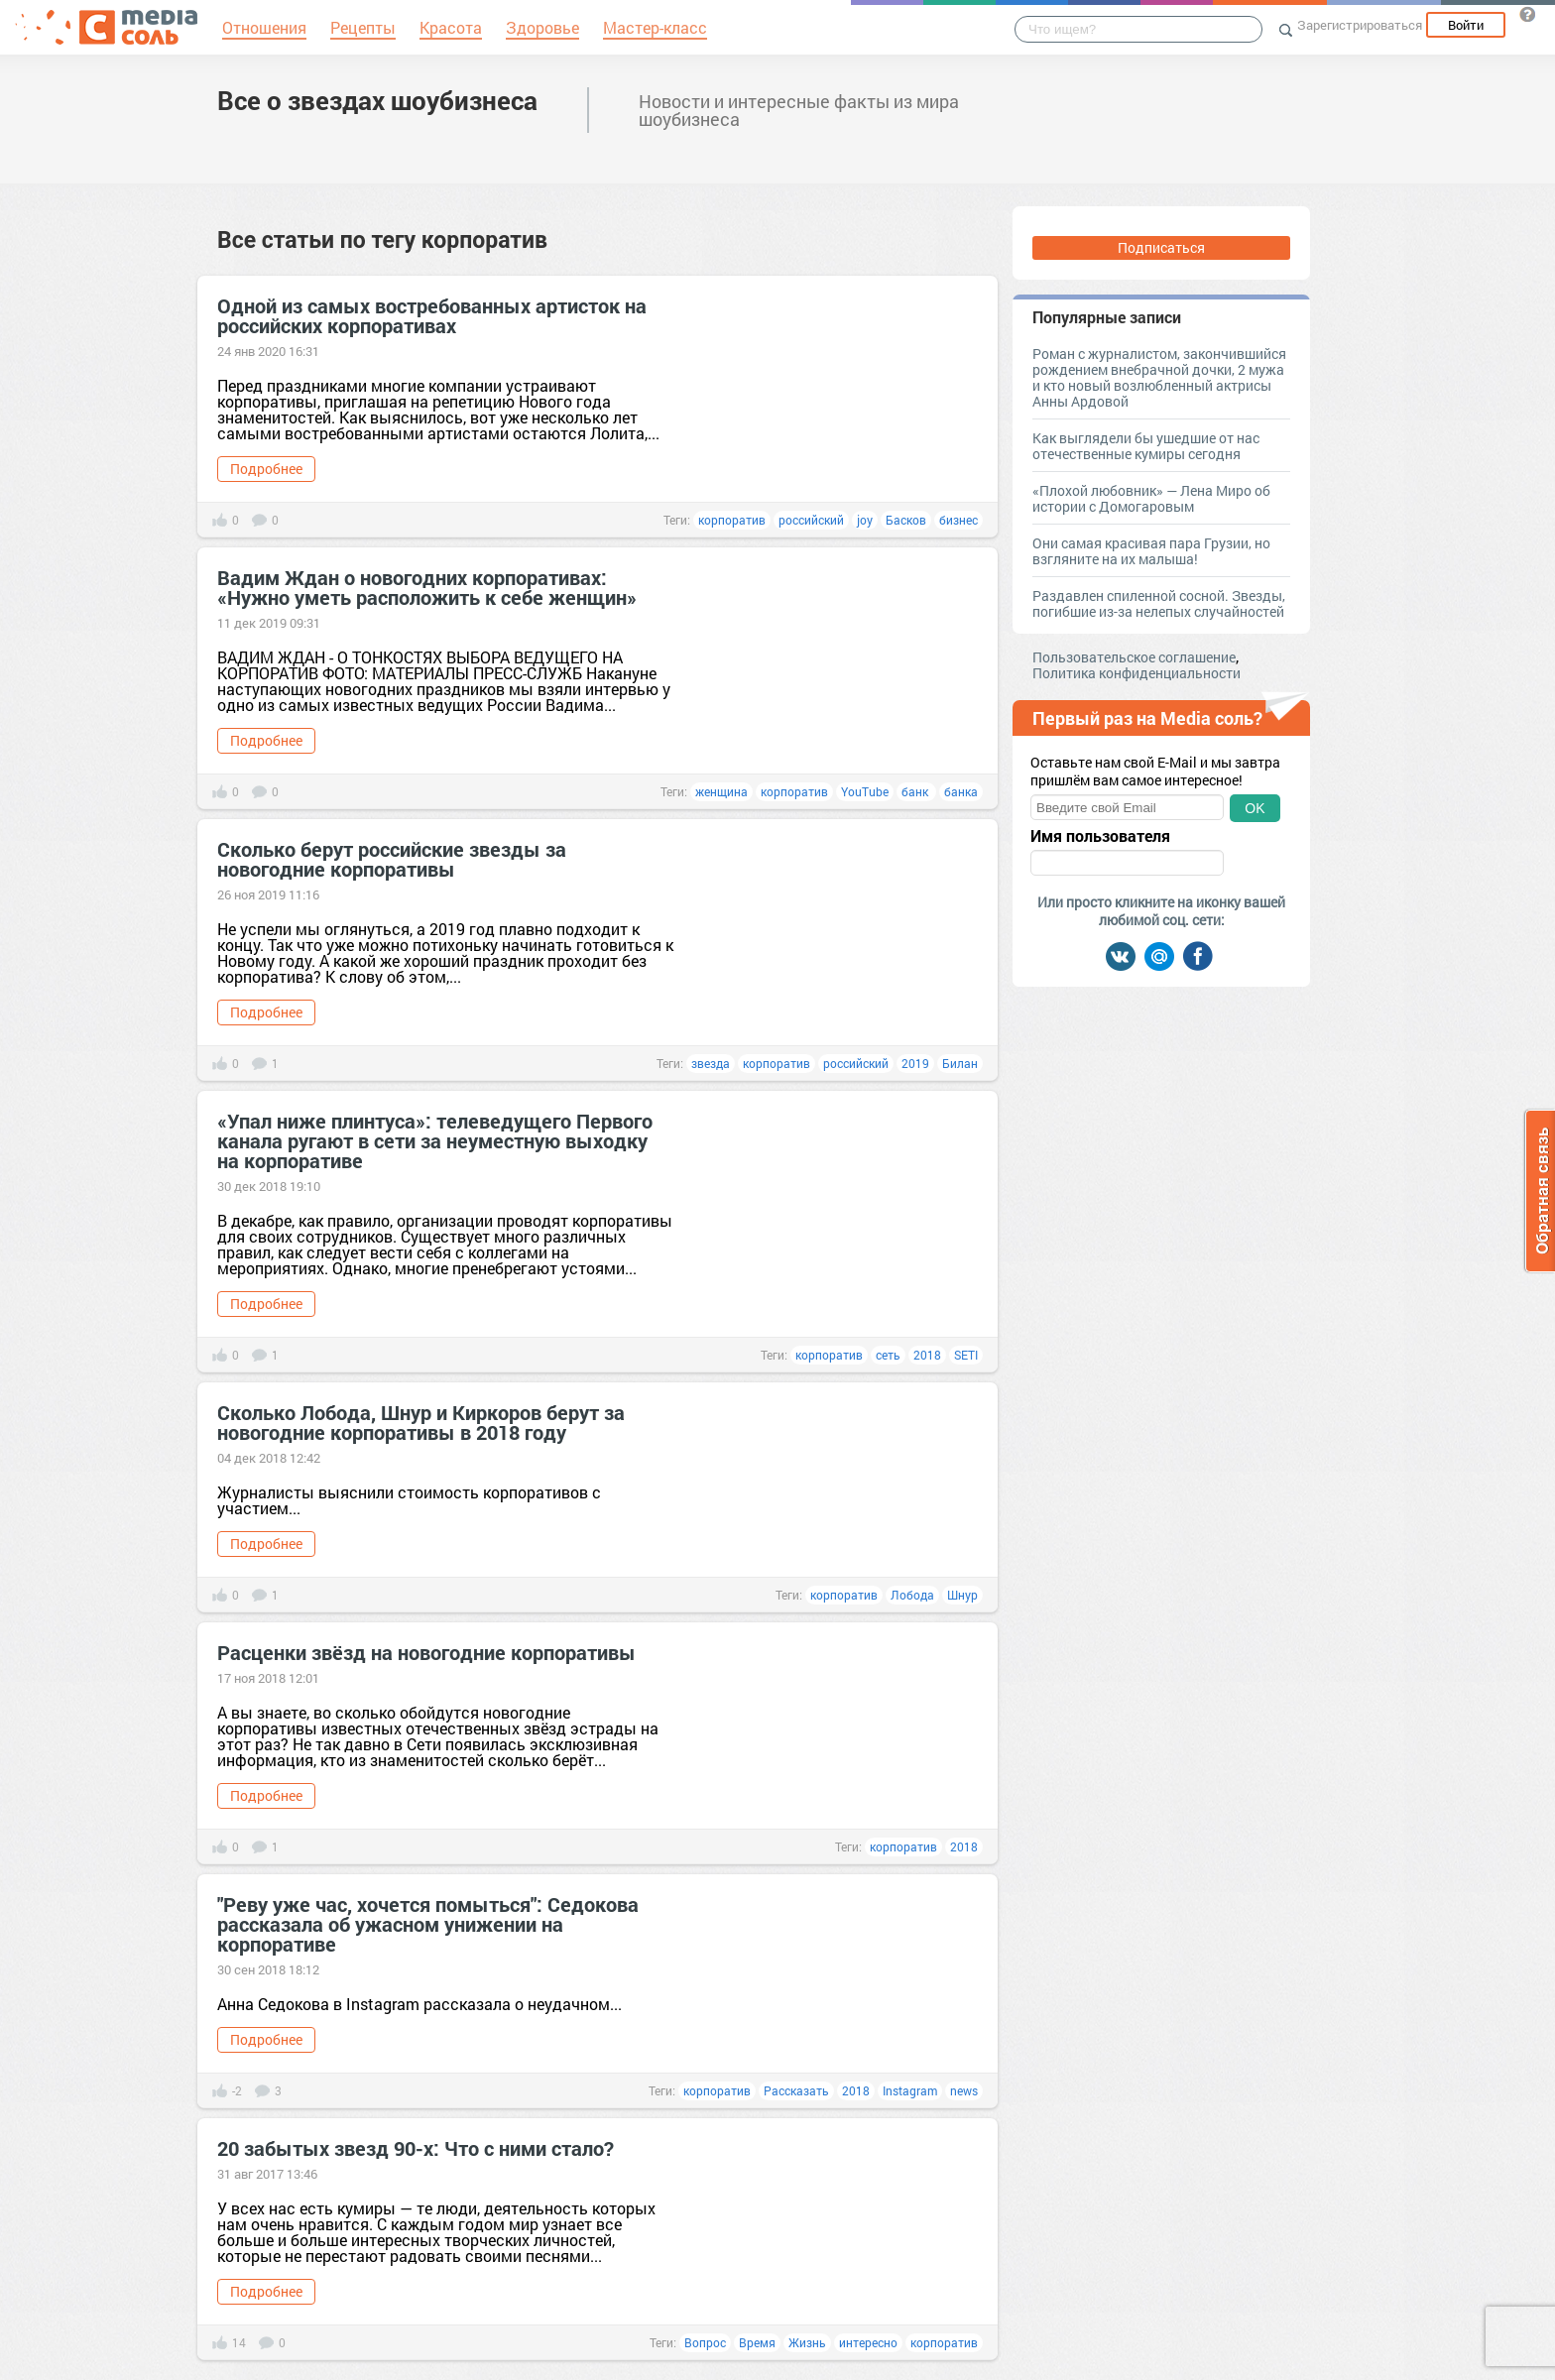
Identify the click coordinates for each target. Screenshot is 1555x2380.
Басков (906, 520)
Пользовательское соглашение (1134, 657)
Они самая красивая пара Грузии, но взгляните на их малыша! (1151, 551)
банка (961, 791)
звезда (710, 1063)
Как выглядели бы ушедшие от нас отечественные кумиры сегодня (1145, 445)
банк (916, 791)
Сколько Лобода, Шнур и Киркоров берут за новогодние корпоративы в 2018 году (421, 1422)
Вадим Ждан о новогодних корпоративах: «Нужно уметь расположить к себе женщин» (427, 587)
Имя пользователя (1100, 836)
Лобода (912, 1595)
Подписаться (1161, 247)
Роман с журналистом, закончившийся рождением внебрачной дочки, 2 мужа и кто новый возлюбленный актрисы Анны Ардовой (1159, 377)
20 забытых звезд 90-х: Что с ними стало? (415, 2148)
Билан (960, 1063)
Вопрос (705, 2342)
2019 (915, 1063)
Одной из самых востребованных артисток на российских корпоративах (432, 315)
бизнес (958, 520)
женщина (721, 791)
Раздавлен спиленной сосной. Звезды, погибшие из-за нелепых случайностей (1158, 603)
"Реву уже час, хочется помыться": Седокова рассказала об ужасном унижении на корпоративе (428, 1924)
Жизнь (807, 2342)
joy (865, 520)
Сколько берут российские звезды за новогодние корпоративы (391, 859)
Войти (1466, 25)
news (964, 2090)
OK (1254, 808)
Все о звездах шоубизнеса (377, 100)
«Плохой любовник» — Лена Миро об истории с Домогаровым (1151, 498)
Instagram (910, 2090)
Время (757, 2342)
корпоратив (732, 520)
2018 (927, 1355)
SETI (966, 1355)
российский (811, 520)
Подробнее (266, 468)
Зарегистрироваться (1359, 25)
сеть (888, 1355)
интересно (868, 2342)
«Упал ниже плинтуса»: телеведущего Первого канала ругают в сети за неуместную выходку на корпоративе (435, 1140)
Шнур (962, 1595)
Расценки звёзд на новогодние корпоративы (426, 1652)
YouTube (865, 791)
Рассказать (796, 2090)
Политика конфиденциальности (1136, 672)
